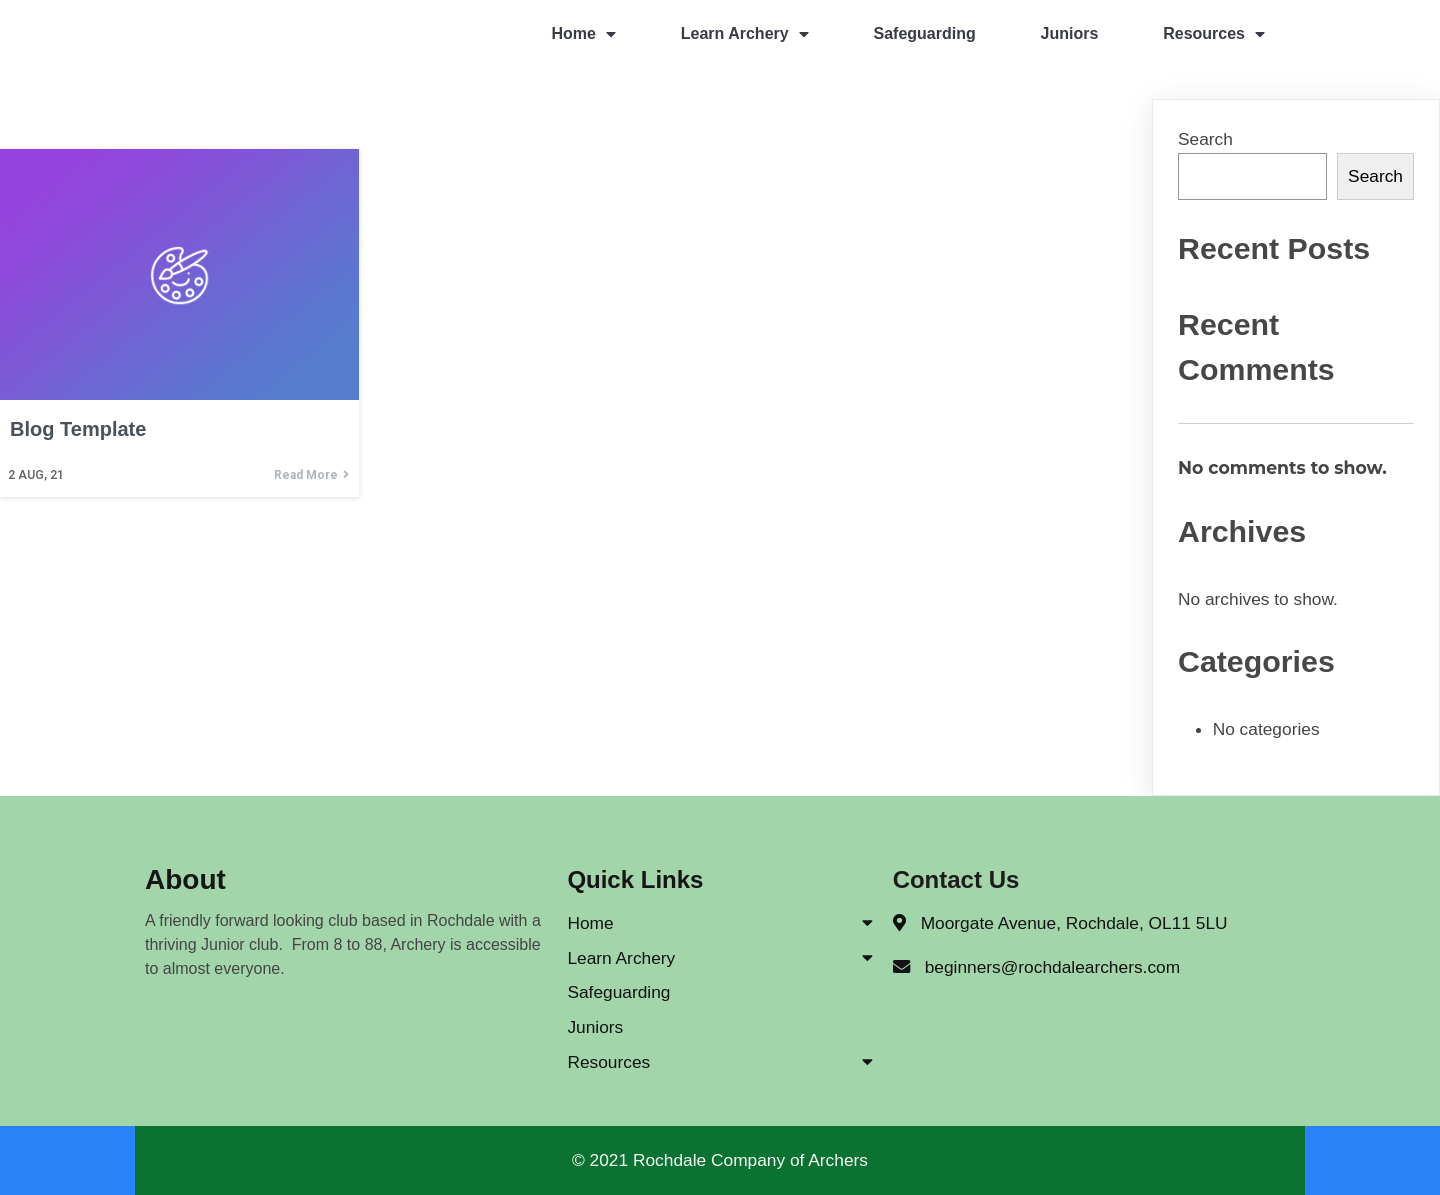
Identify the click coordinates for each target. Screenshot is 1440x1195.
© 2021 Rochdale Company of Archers (720, 1160)
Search (1205, 139)
